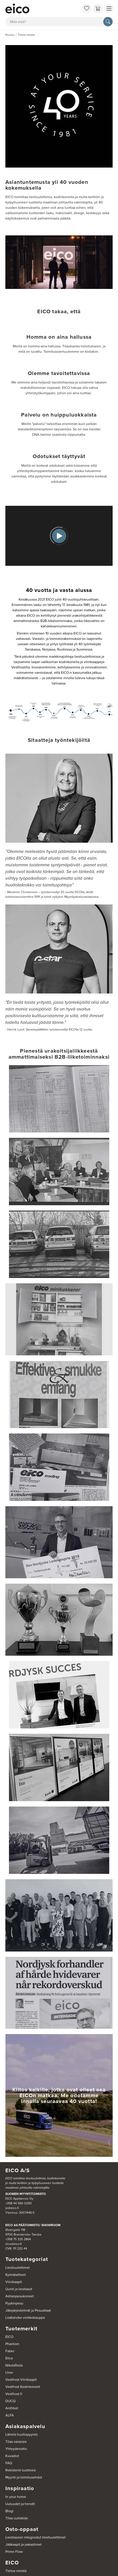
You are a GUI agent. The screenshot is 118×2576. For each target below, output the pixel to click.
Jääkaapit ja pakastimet (23, 2544)
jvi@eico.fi (12, 2208)
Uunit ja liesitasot (18, 2289)
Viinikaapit (13, 2281)
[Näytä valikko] (109, 8)
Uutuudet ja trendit (20, 2503)
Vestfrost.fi (13, 2393)
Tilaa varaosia (15, 2441)
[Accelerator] (42, 8)
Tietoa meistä (15, 2570)
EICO (9, 2336)
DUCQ (10, 2401)
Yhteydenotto (16, 2448)
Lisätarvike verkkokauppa (25, 2317)
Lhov (9, 2372)
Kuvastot (12, 2455)
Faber (9, 2351)
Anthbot (11, 2408)
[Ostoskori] (98, 8)
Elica (9, 2358)
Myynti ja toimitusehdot (23, 2477)
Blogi (9, 2511)
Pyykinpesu (14, 2303)
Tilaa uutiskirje (16, 2518)
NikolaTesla (14, 2365)
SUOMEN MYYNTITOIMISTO (25, 2194)
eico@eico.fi (13, 2244)
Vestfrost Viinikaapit (21, 2379)
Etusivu (9, 35)
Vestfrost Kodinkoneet (22, 2386)
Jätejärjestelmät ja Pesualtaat (28, 2310)
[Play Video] (59, 536)
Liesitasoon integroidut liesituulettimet (35, 2537)
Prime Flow (14, 2551)
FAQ (8, 2463)
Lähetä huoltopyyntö (21, 2434)
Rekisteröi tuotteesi (20, 2470)
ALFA (9, 2415)
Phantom (12, 2343)
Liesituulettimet (17, 2267)
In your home (15, 2496)
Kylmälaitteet (15, 2274)
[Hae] (108, 21)
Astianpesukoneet (19, 2296)
